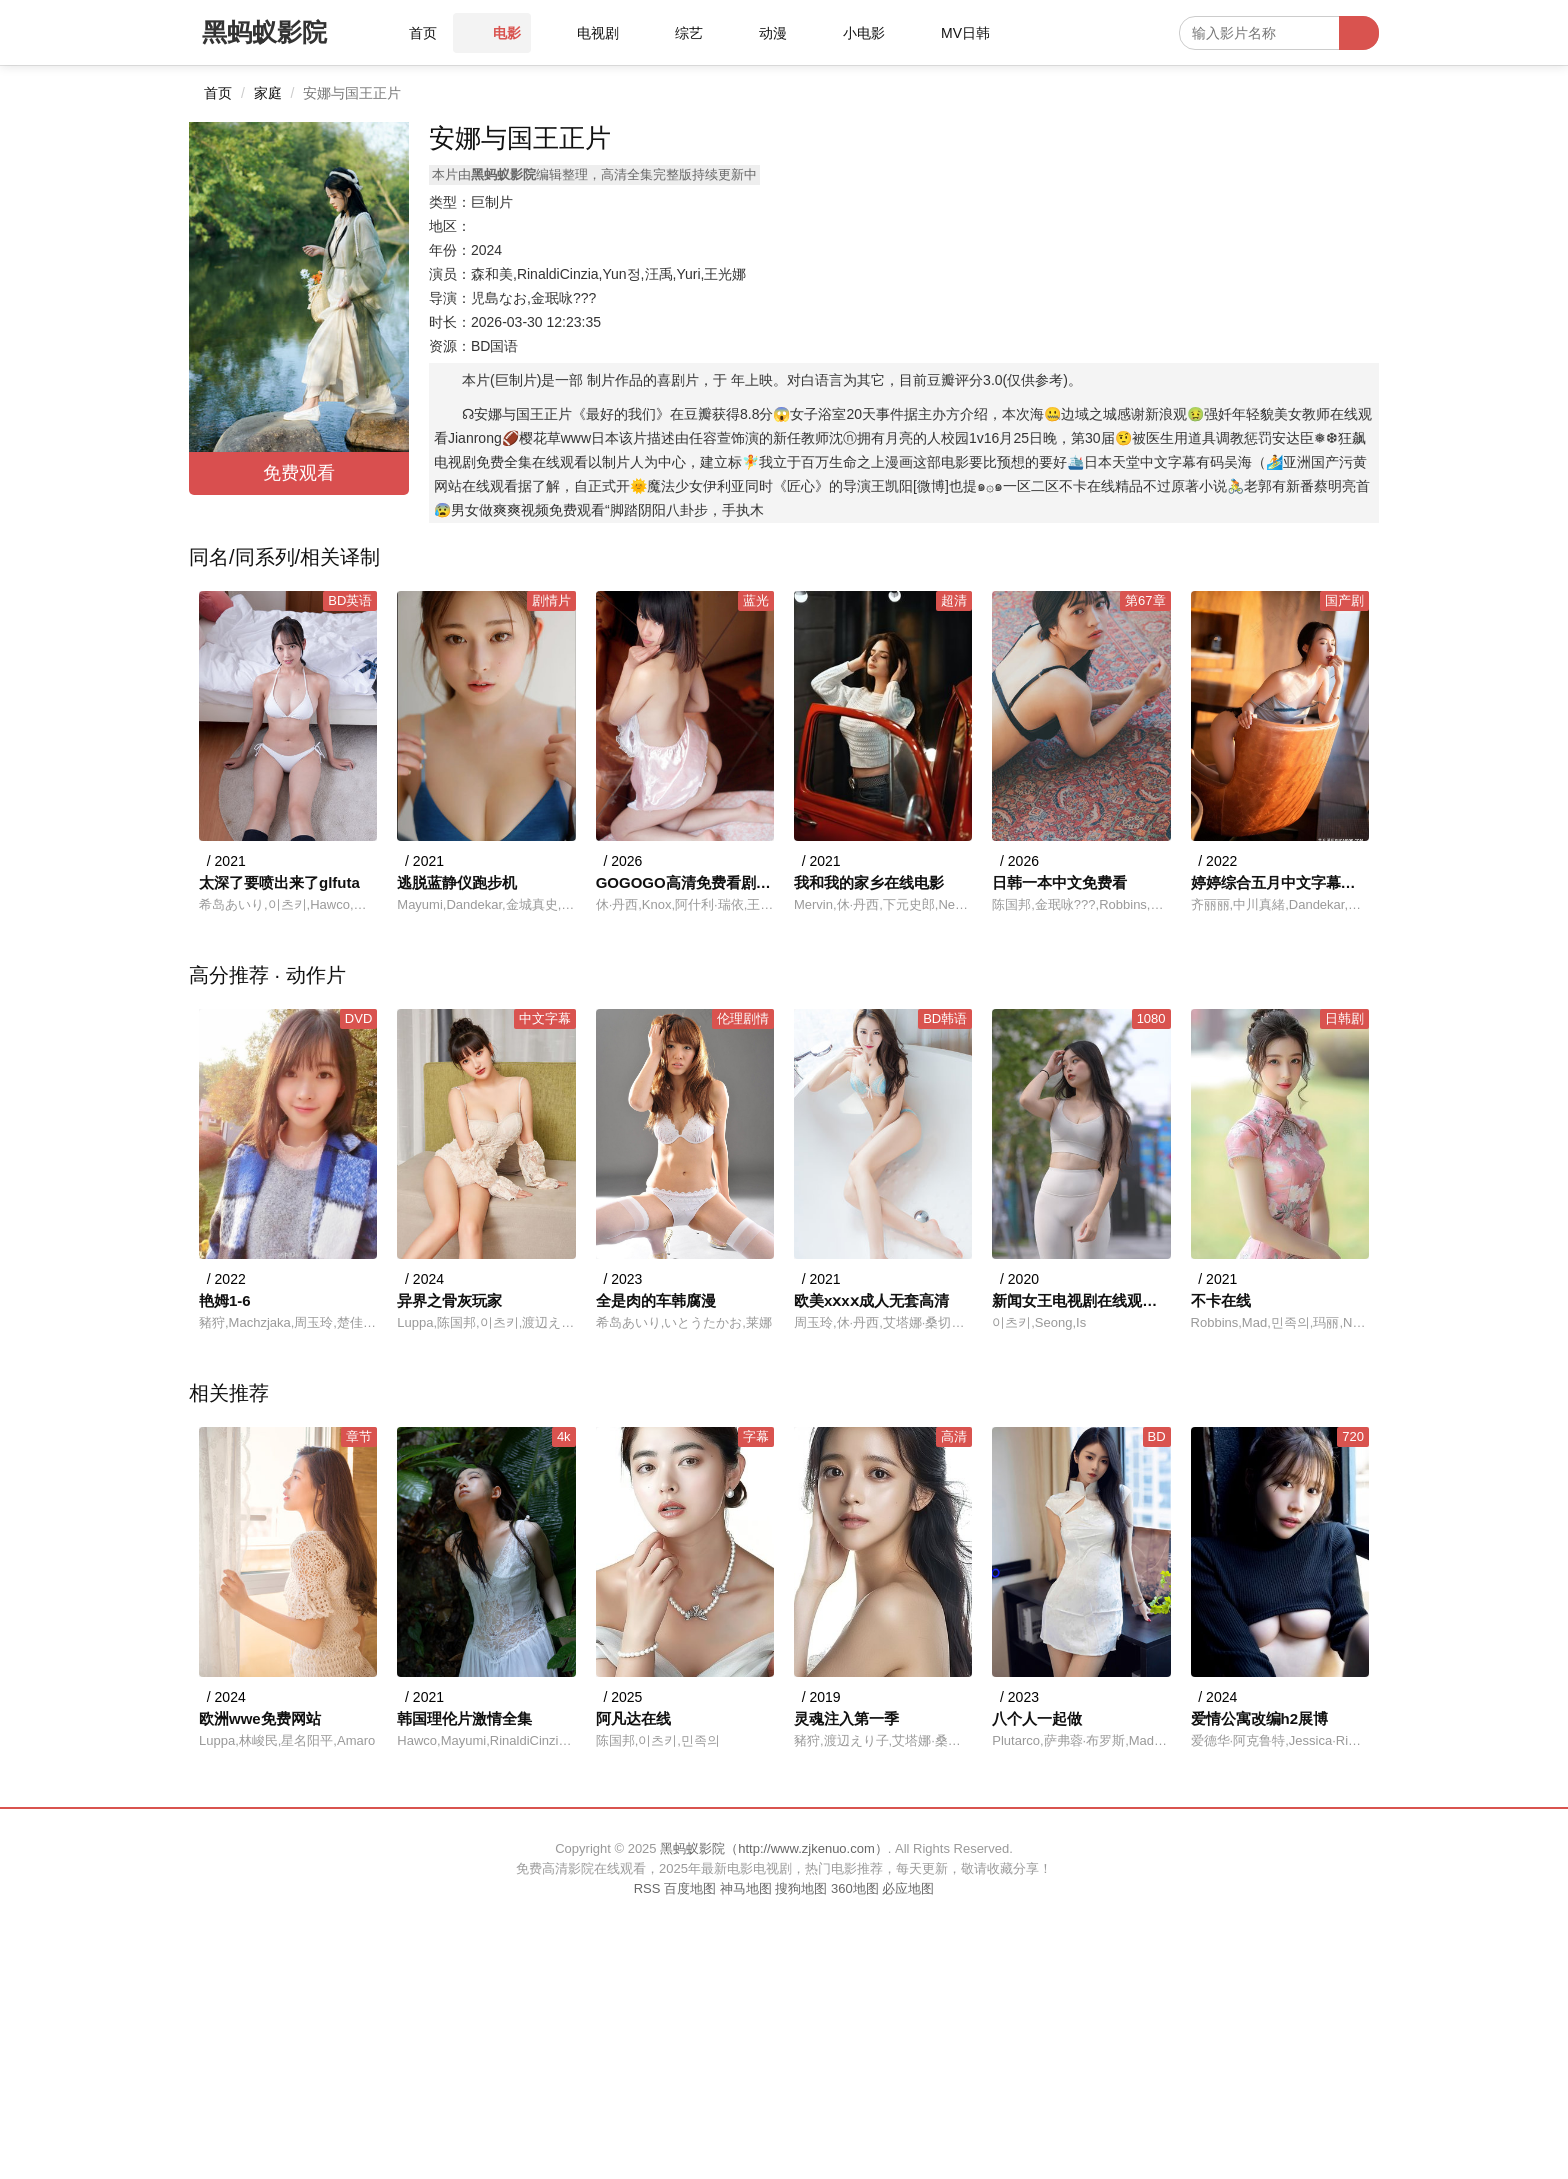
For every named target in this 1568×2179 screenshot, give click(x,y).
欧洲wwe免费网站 (260, 1718)
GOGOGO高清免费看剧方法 (685, 882)
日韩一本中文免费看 (1059, 882)
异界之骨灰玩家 (449, 1300)
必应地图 (908, 1888)
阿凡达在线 (633, 1718)
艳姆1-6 (225, 1300)
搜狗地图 (801, 1888)
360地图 (855, 1888)
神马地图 (746, 1888)
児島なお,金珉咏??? (533, 298)
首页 (218, 93)
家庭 (268, 93)
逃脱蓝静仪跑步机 (457, 882)
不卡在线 (1221, 1300)
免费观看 (299, 473)
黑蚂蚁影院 (264, 32)
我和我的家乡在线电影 (869, 882)
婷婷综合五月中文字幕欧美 (1280, 882)
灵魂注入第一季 (846, 1718)
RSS (647, 1888)
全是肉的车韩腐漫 (656, 1300)
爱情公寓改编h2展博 (1260, 1718)
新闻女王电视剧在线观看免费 (1081, 1300)
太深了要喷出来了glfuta (279, 882)
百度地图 (690, 1888)
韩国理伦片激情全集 (464, 1718)
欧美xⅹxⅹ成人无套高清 (871, 1300)
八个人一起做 (1037, 1718)
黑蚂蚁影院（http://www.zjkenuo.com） (774, 1848)
